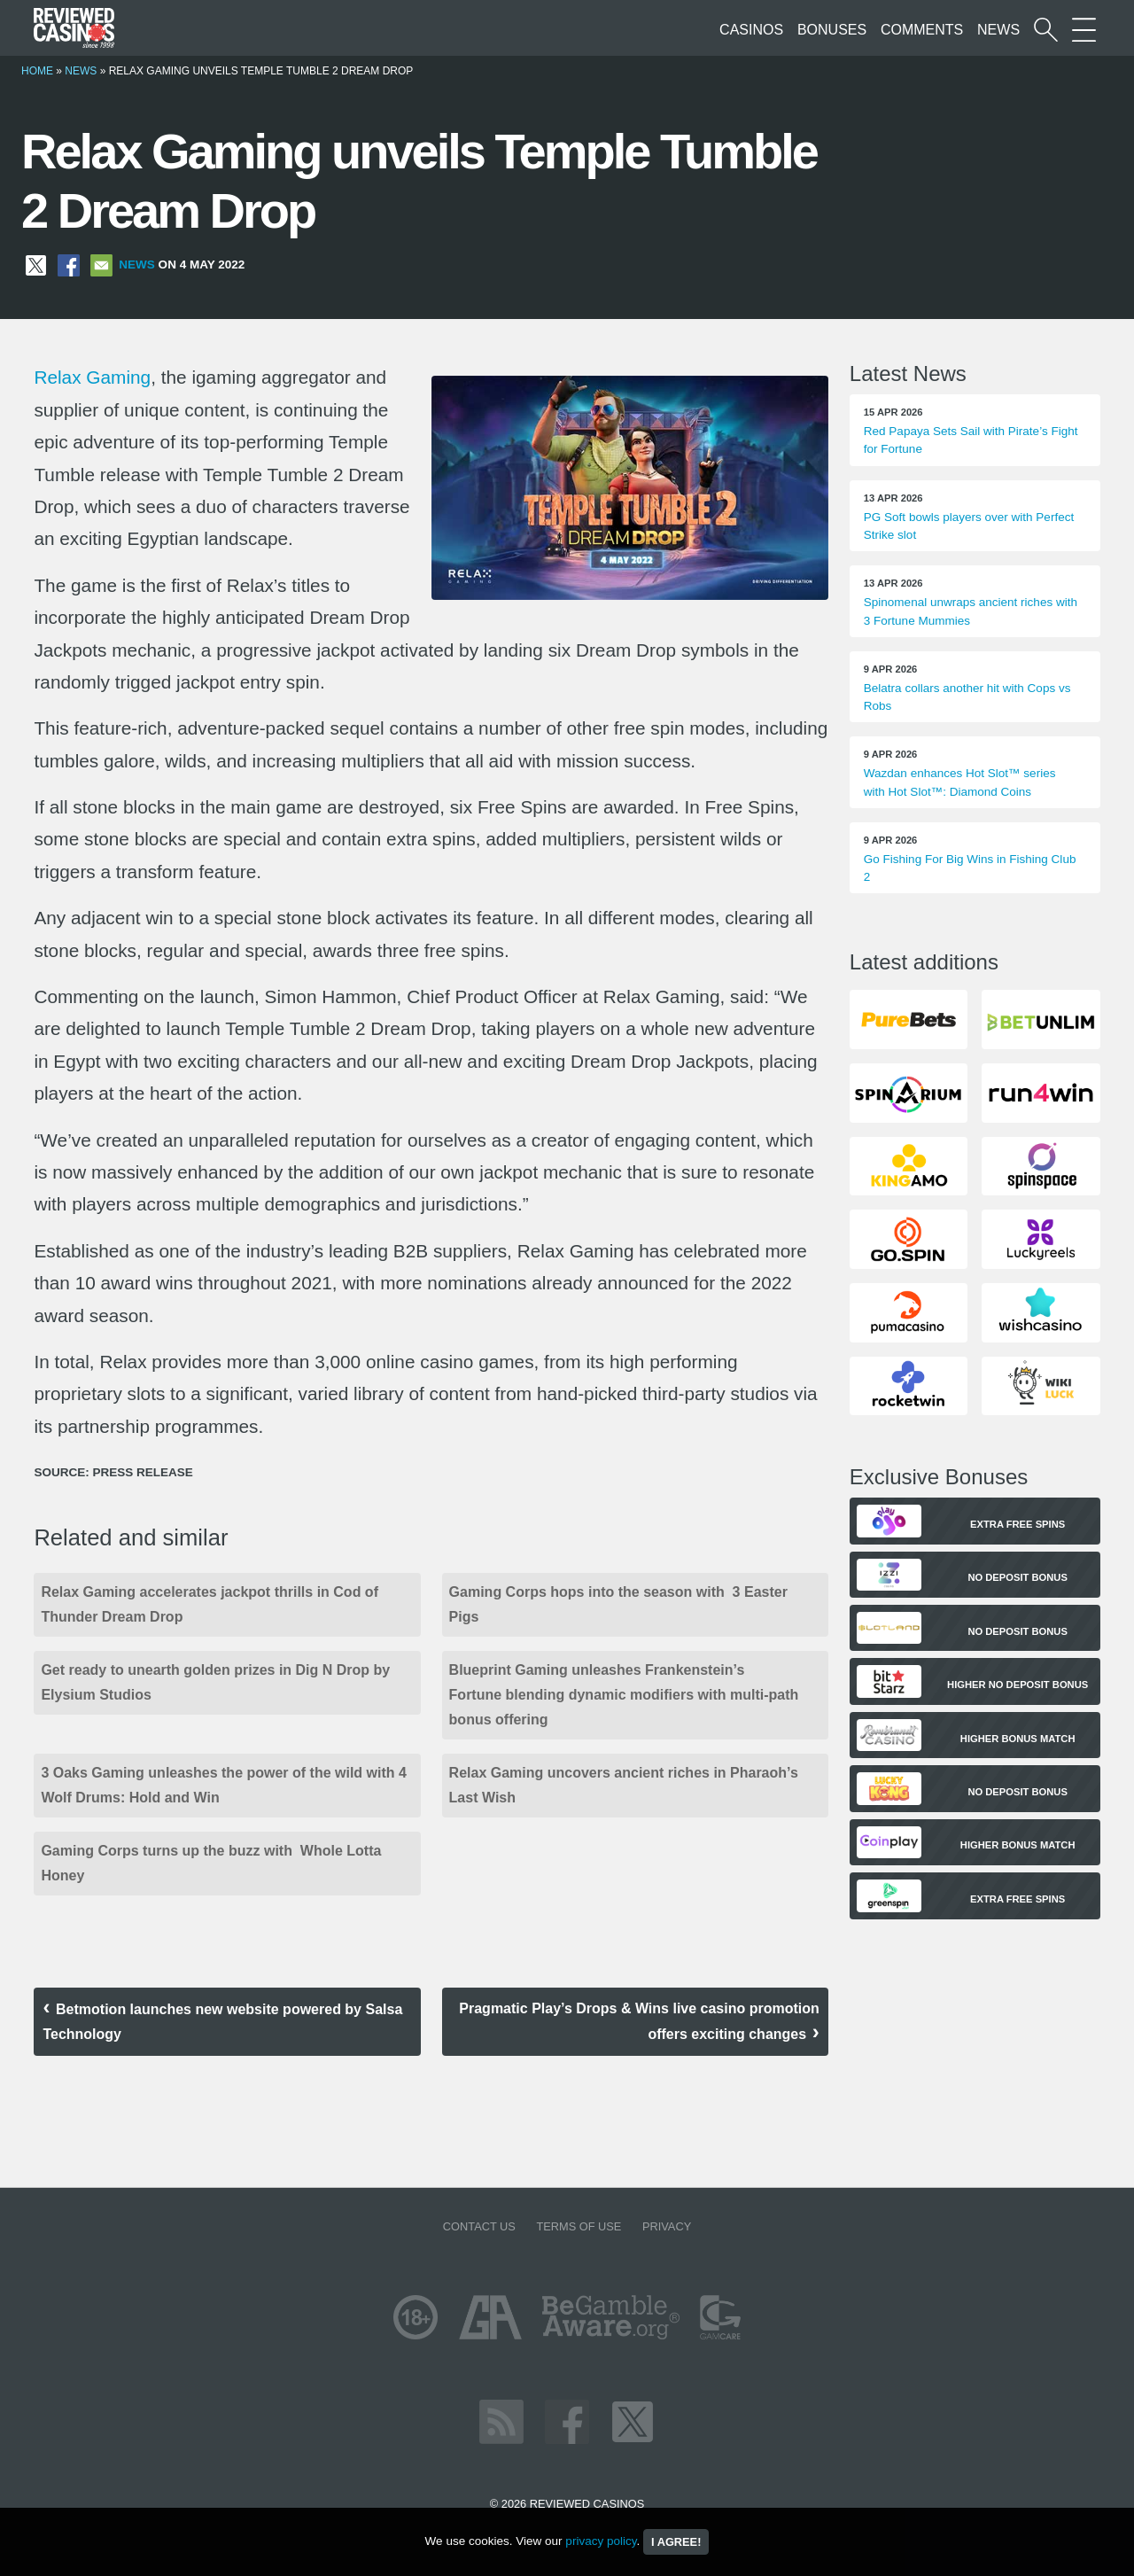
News (998, 29)
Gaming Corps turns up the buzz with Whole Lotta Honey (211, 1863)
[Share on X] (36, 264)
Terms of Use (578, 2226)
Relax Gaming (92, 377)
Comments (922, 29)
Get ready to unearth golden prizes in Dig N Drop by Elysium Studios (215, 1682)
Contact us (479, 2226)
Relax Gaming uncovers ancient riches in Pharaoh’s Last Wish (623, 1785)
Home (37, 71)
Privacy (666, 2226)
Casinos (751, 29)
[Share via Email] (101, 264)
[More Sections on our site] (1084, 29)
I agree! (676, 2542)
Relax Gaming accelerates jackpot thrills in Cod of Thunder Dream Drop (209, 1604)
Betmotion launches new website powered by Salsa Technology (222, 2022)
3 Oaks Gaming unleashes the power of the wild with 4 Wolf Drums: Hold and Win (224, 1785)
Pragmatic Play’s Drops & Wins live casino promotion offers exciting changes (639, 2021)
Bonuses (831, 29)
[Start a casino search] (1045, 29)
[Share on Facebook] (69, 264)
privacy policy (600, 2541)
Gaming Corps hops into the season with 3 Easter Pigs (618, 1604)
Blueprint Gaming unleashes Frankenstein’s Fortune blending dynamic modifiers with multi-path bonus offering (624, 1694)
